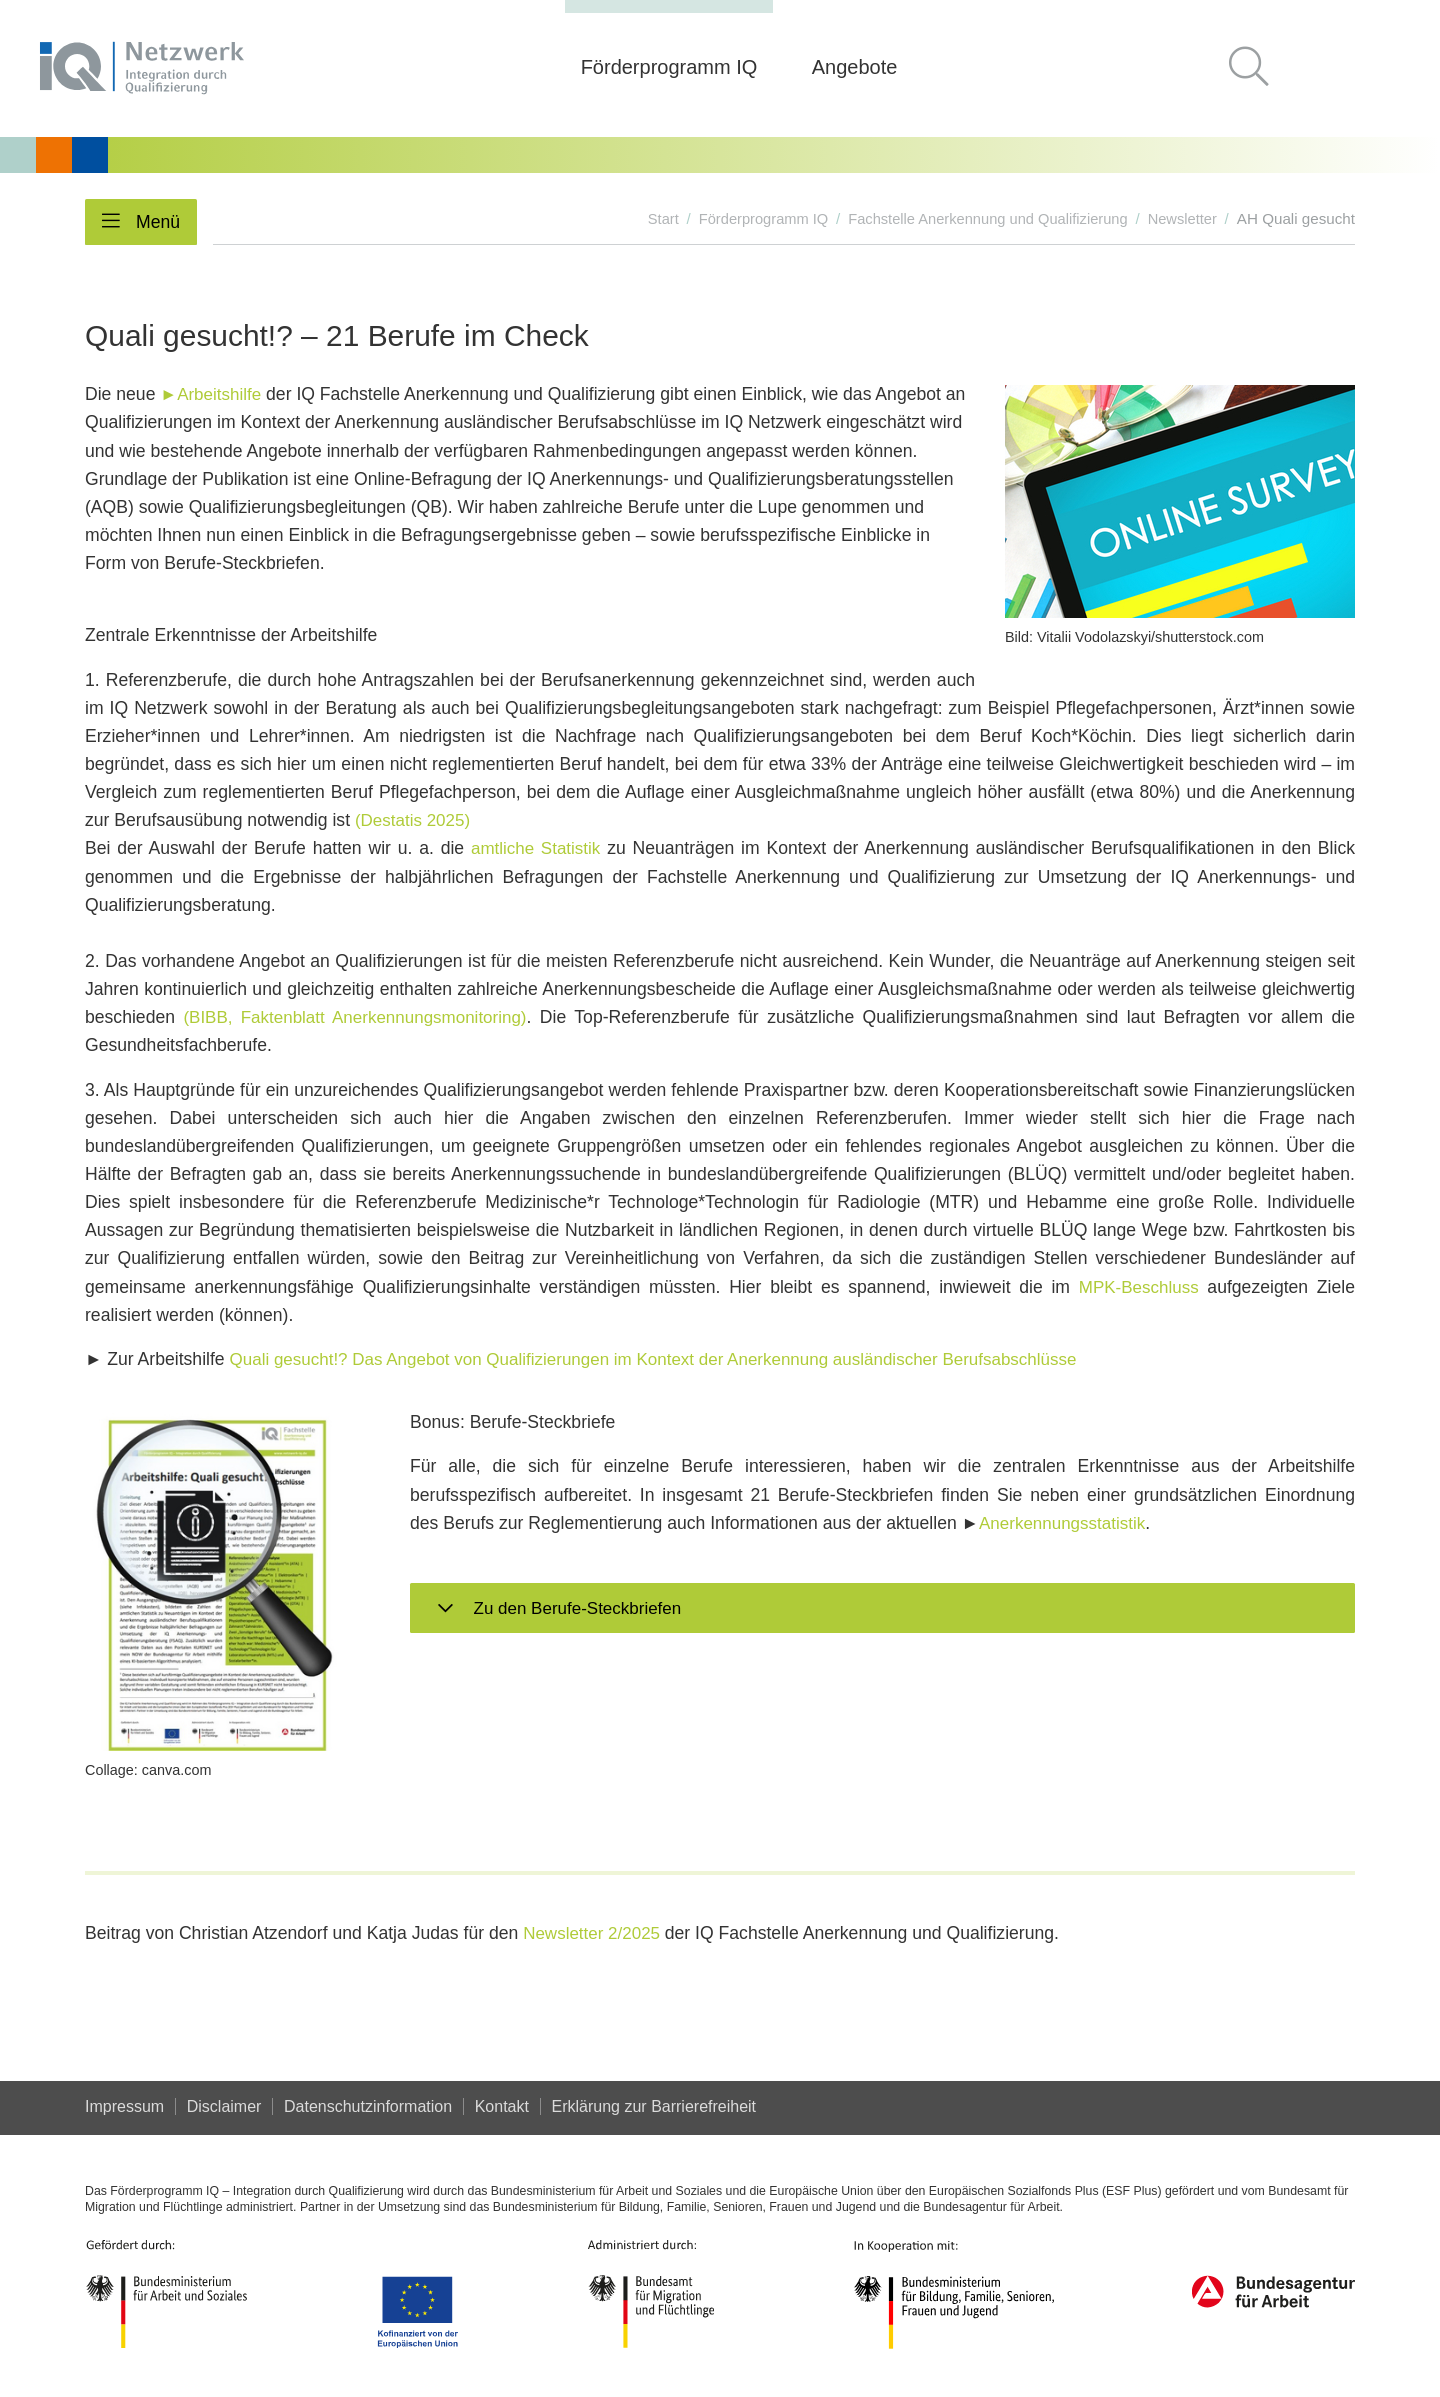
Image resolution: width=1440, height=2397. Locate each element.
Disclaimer (225, 2106)
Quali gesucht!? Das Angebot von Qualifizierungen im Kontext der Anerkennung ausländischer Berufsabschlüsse (668, 1359)
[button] (1257, 69)
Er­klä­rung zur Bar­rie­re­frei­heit (657, 2106)
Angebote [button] (855, 67)
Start (644, 218)
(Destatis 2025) (414, 820)
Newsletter (1181, 218)
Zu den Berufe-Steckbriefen (580, 1608)
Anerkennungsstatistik (1065, 1522)
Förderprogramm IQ (748, 218)
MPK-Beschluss (1137, 1286)
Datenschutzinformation (370, 2106)
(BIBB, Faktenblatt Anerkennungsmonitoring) (359, 1017)
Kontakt (504, 2106)
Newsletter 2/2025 (596, 1933)
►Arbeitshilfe (212, 394)
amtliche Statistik (536, 848)
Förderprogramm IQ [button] (669, 67)
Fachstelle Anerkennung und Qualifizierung (980, 218)
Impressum (124, 2106)
